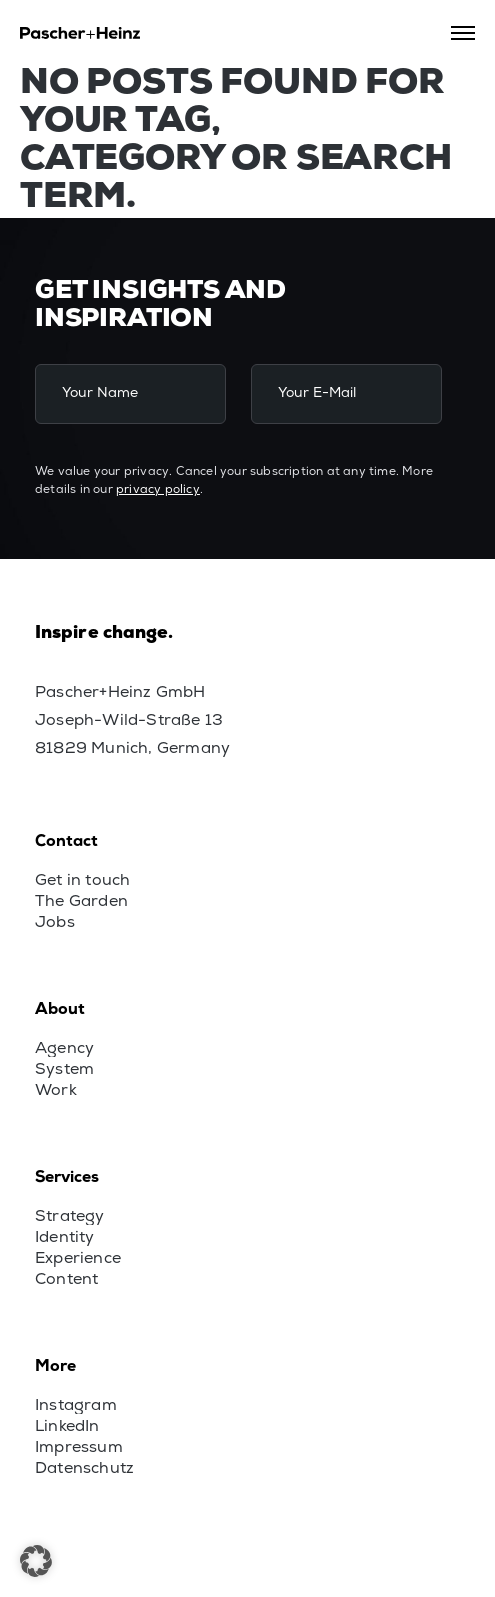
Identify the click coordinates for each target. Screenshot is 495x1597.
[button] (36, 1561)
